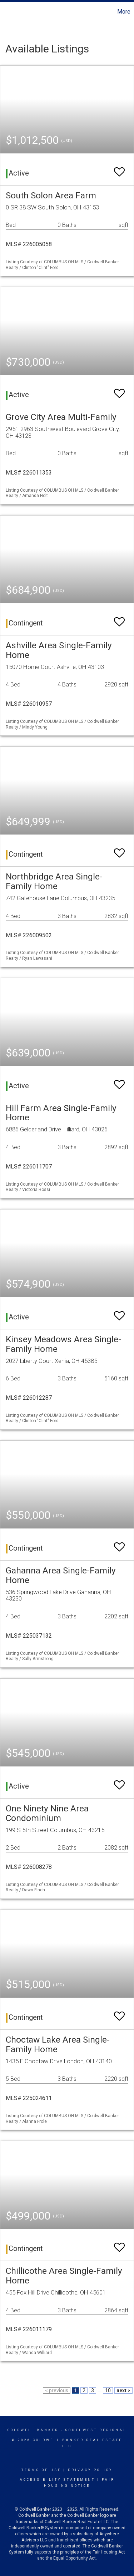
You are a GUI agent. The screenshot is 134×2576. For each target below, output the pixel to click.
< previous (56, 2390)
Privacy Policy (90, 2470)
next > (123, 2390)
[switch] (119, 168)
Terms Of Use (41, 2470)
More (123, 11)
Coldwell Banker (33, 2430)
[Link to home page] (6, 11)
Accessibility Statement (57, 2479)
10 (108, 2390)
